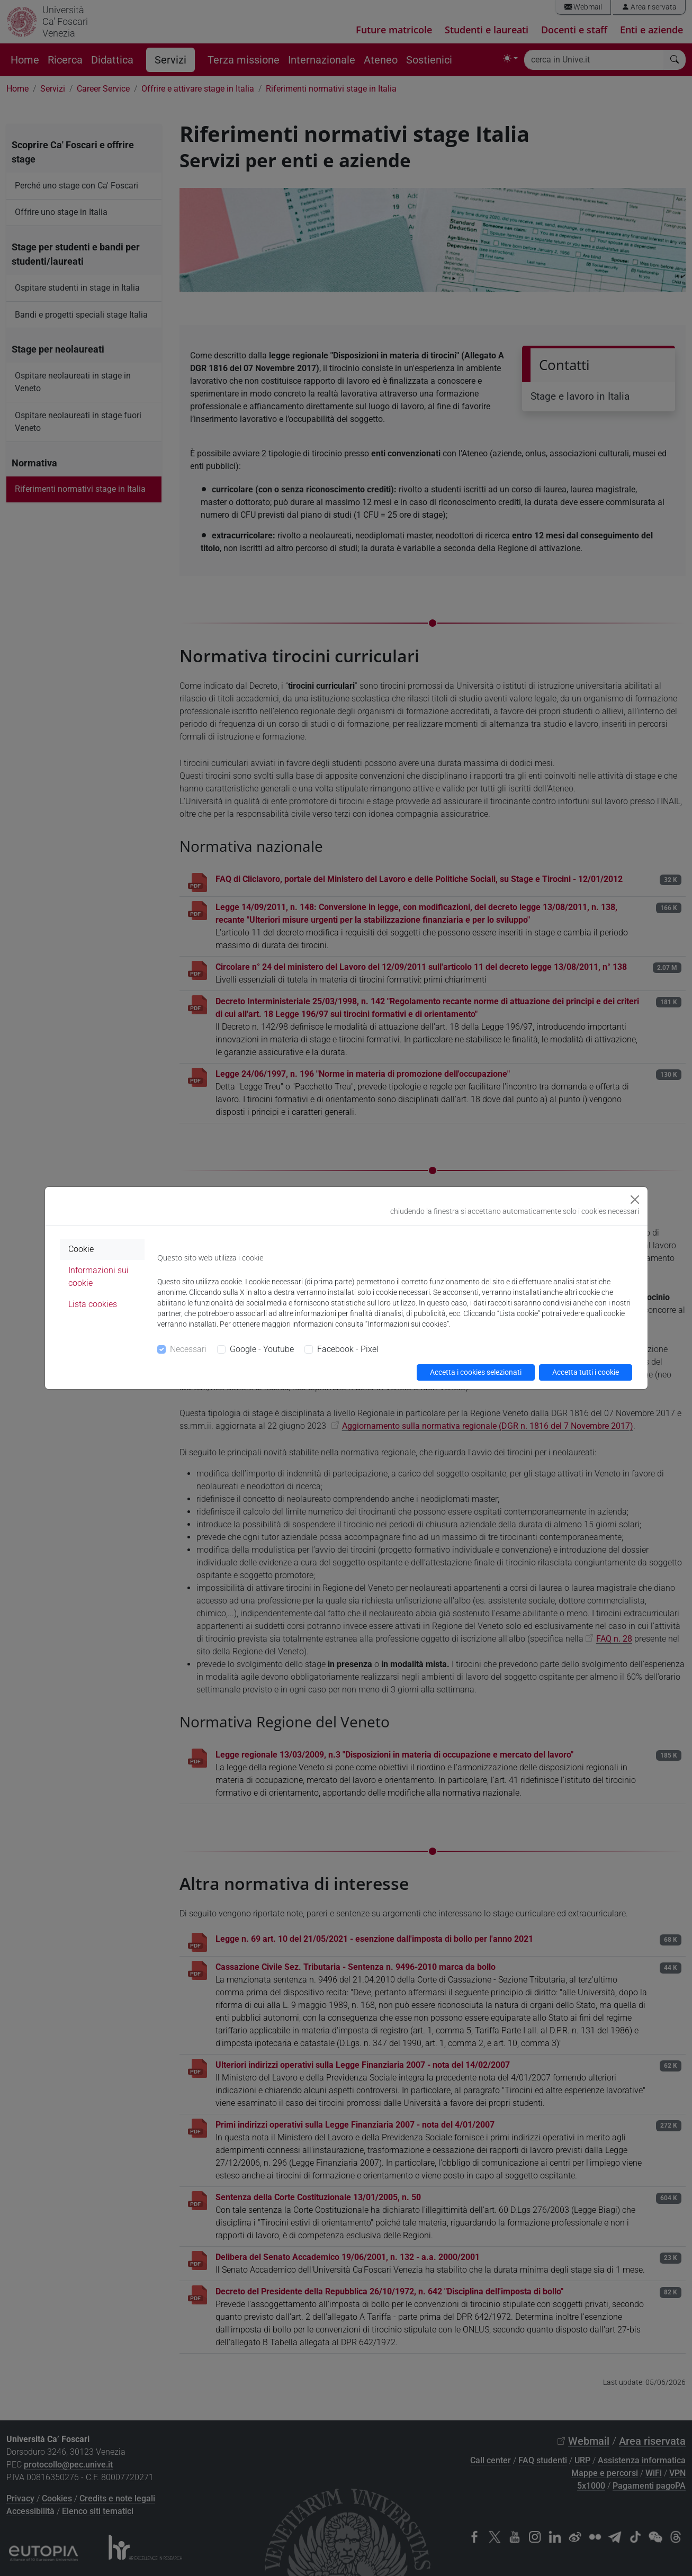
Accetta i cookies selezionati (476, 1372)
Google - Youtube (262, 1349)
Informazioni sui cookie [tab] (98, 1276)
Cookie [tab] (81, 1249)
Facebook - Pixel (348, 1349)
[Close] (634, 1199)
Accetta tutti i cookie (585, 1372)
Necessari (188, 1349)
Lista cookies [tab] (92, 1304)
